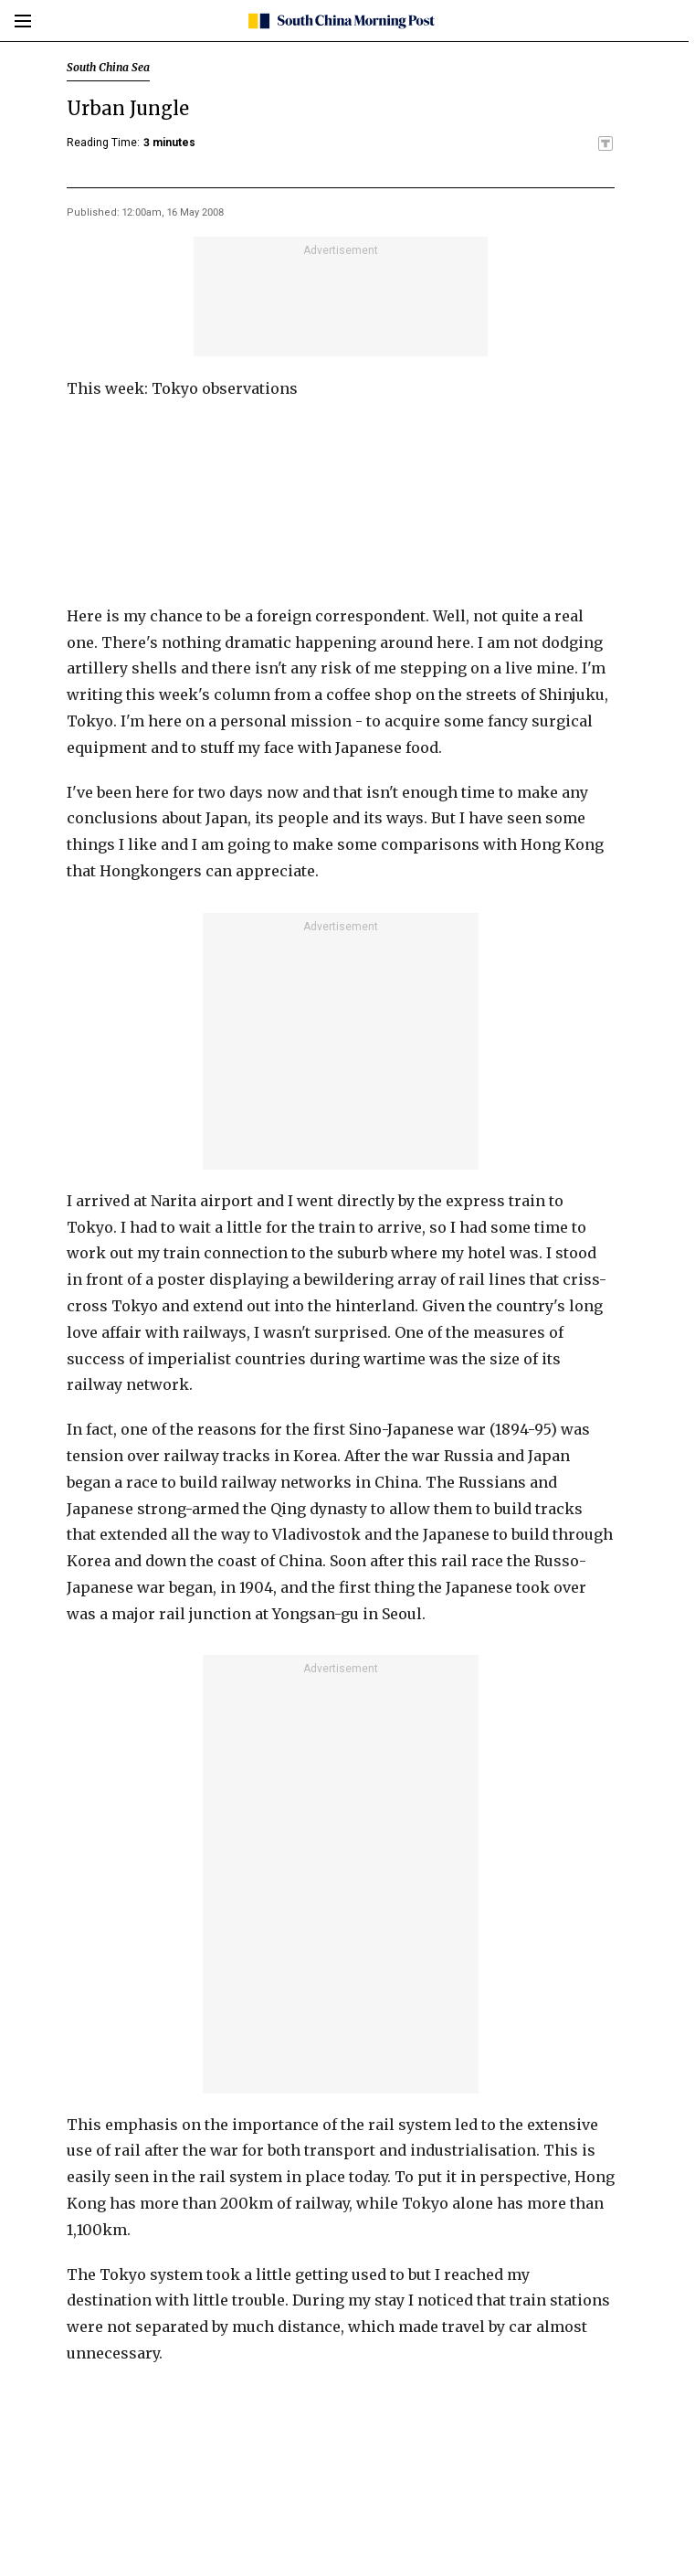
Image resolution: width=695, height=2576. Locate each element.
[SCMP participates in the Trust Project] (605, 143)
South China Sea (108, 67)
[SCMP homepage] (341, 21)
